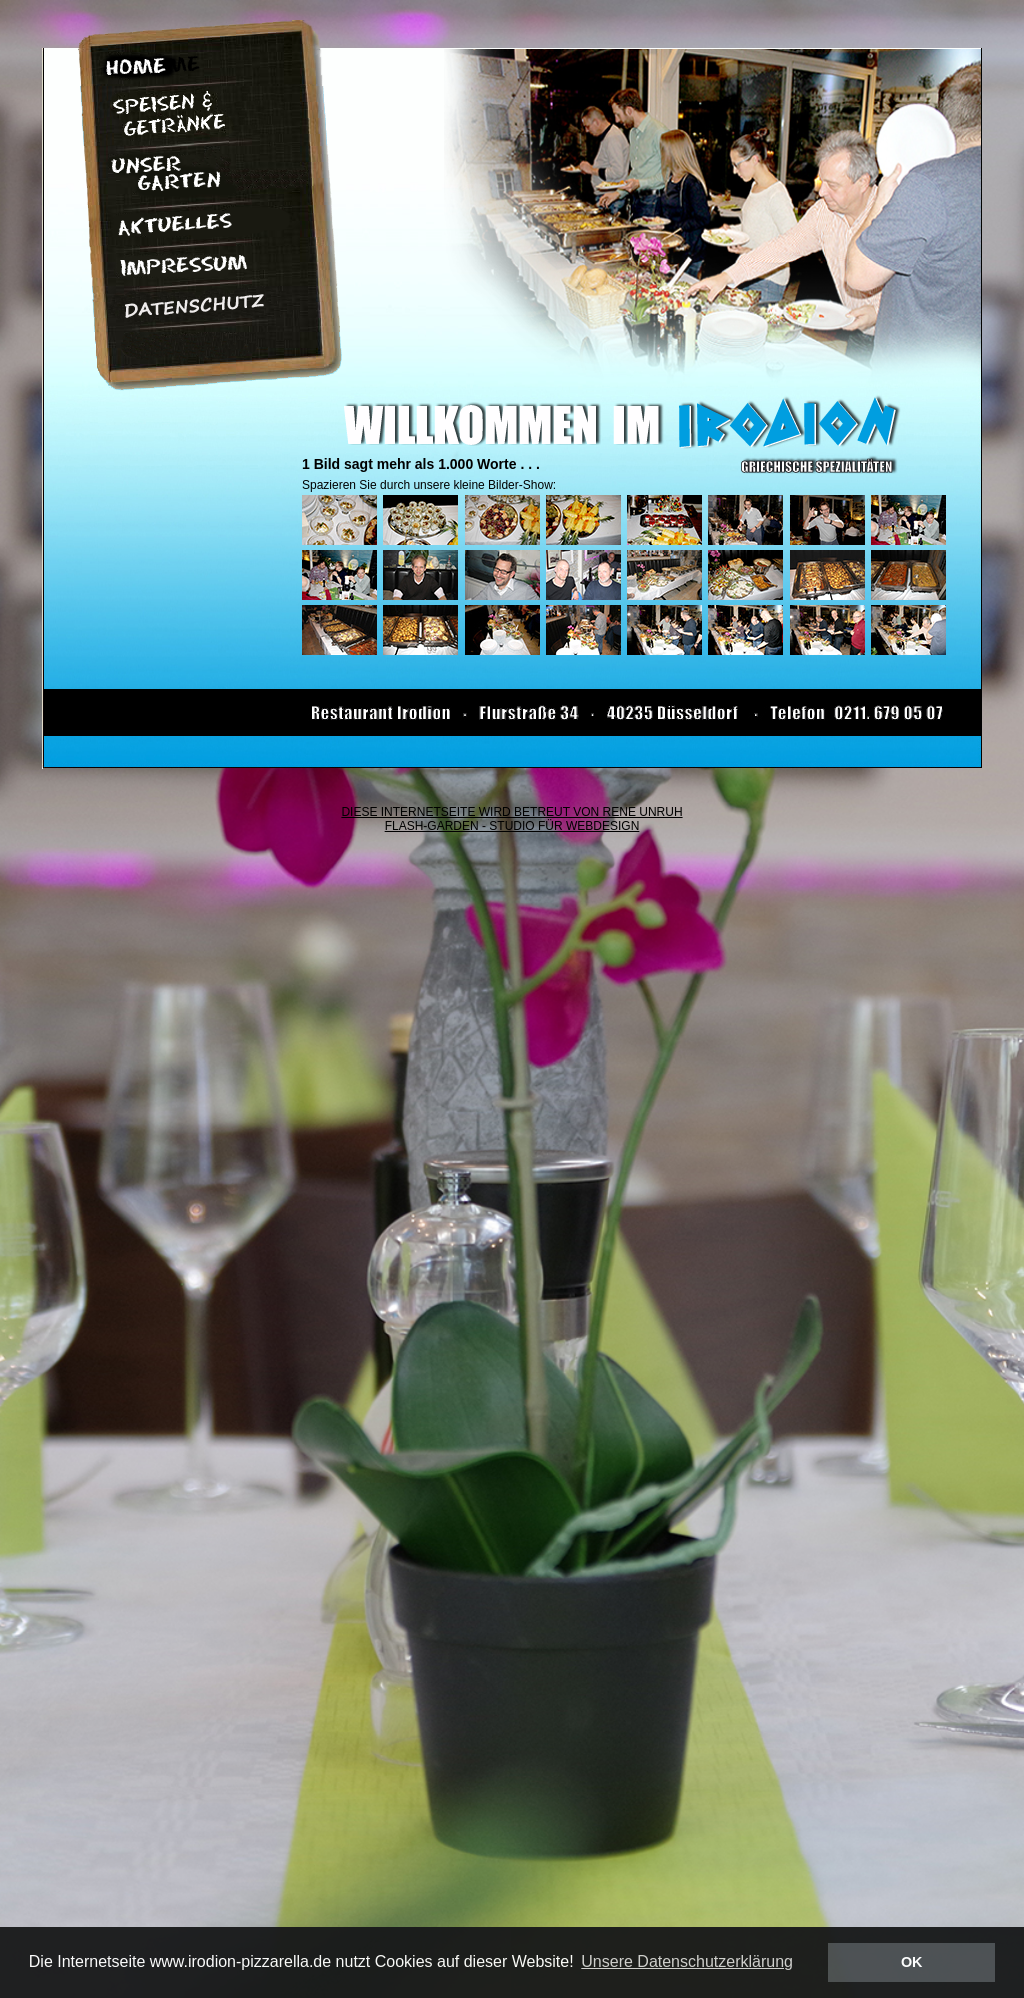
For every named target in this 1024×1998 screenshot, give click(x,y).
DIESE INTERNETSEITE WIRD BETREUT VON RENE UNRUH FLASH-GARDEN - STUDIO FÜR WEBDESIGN (511, 819)
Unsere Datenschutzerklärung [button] (687, 1961)
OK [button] (912, 1962)
